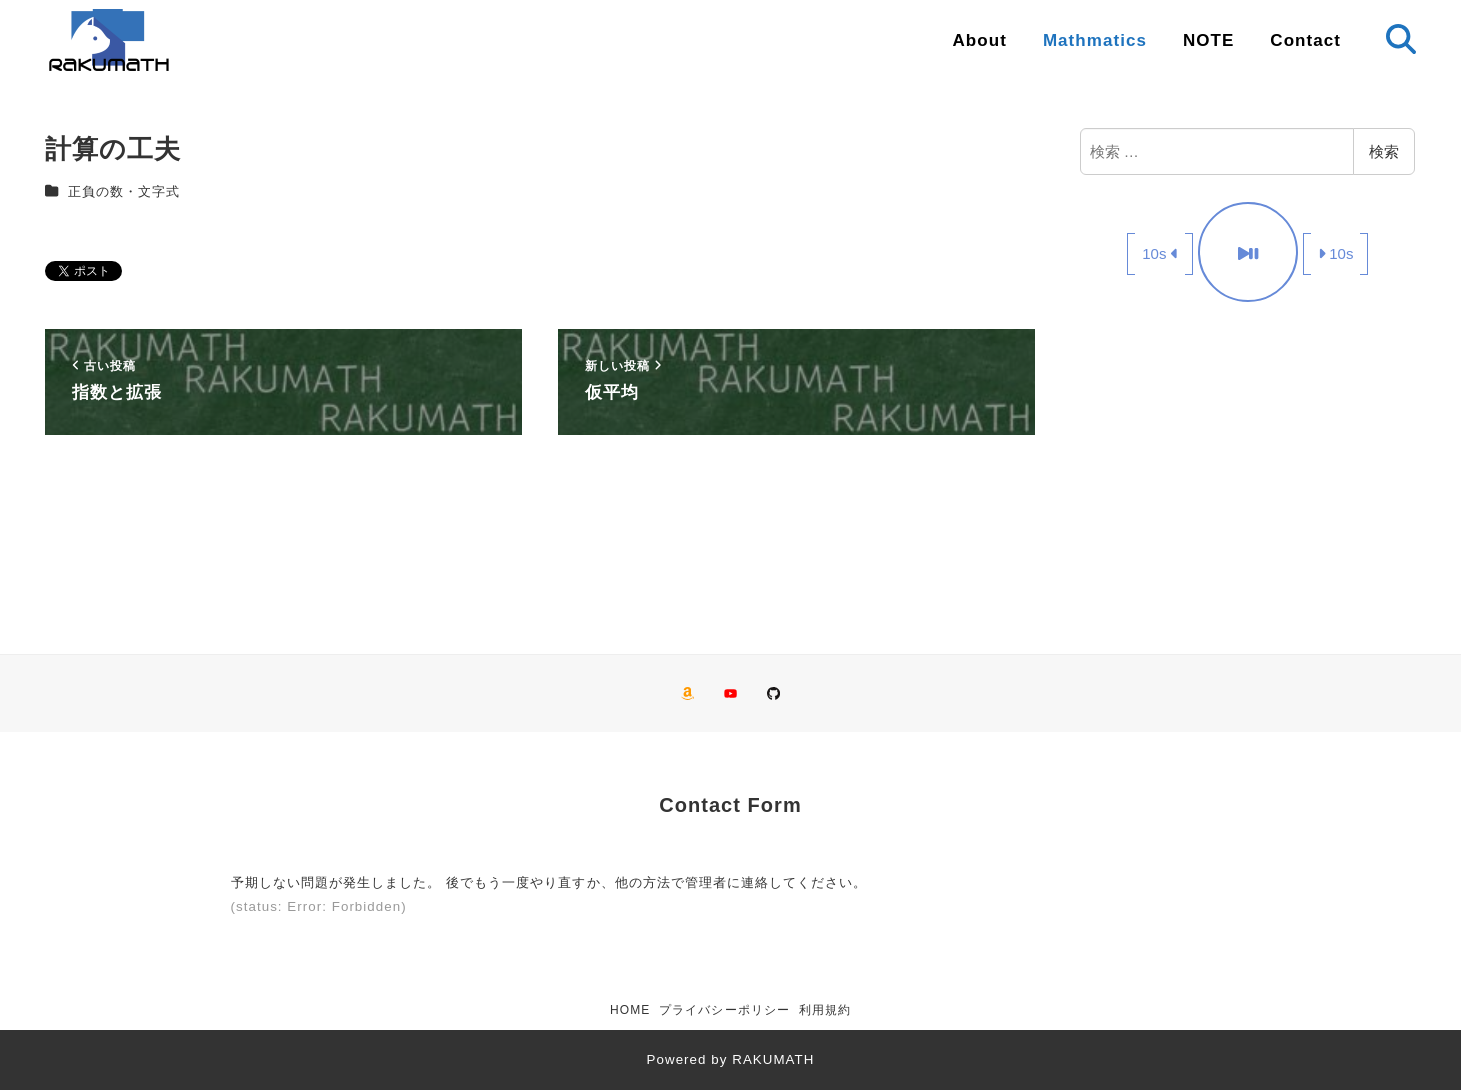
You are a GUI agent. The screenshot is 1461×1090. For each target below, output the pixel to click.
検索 (1384, 151)
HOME (630, 1010)
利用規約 (825, 1010)
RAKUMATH (773, 1059)
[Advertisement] (1248, 469)
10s (1160, 253)
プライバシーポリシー (724, 1010)
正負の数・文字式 (124, 191)
